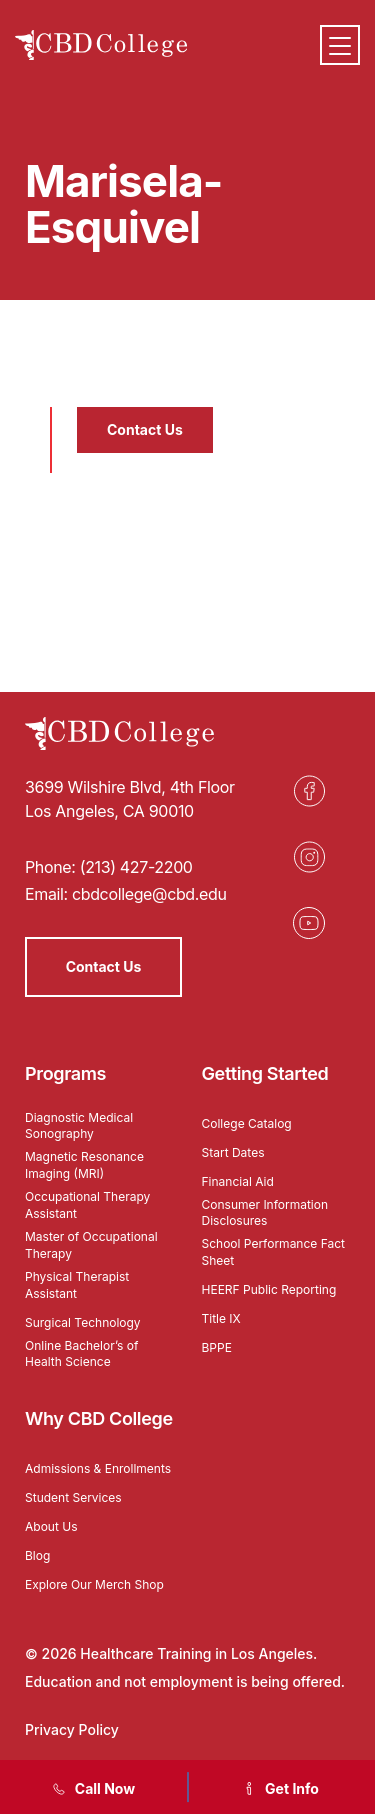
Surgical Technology (83, 1322)
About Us (51, 1526)
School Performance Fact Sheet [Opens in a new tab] (274, 1252)
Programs (65, 1073)
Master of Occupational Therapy (91, 1245)
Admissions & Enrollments (98, 1468)
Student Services (73, 1497)
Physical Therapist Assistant (77, 1285)
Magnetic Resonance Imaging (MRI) (84, 1165)
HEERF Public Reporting (269, 1289)
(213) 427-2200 (136, 867)
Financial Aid (238, 1181)
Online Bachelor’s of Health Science (81, 1354)
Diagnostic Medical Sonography (79, 1126)
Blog (37, 1555)
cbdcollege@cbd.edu (149, 894)
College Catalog (247, 1123)
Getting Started (265, 1073)
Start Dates (233, 1152)
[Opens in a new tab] (309, 791)
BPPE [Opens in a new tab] (217, 1347)
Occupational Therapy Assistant (87, 1205)
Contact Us (145, 429)
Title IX (221, 1318)
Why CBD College (99, 1418)
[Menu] (340, 45)
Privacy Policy (72, 1729)
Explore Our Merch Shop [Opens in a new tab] (94, 1584)
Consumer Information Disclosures (265, 1213)
